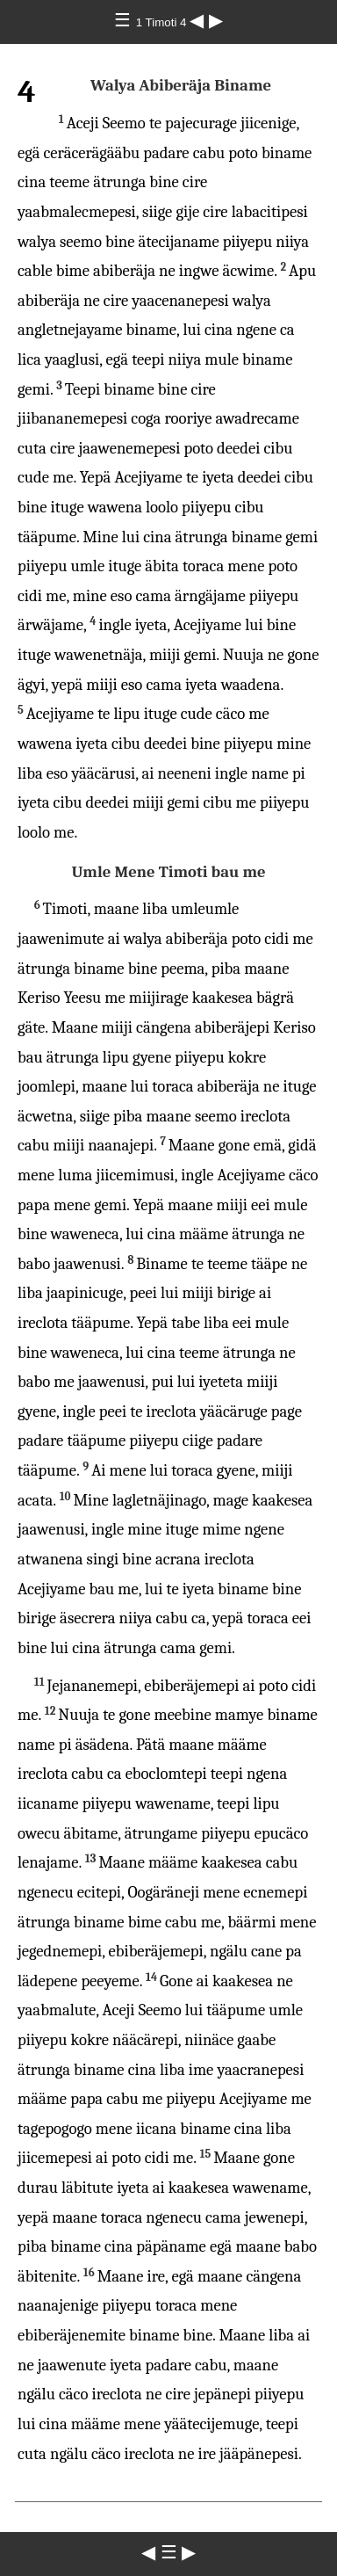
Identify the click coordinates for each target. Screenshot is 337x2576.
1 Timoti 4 (163, 22)
